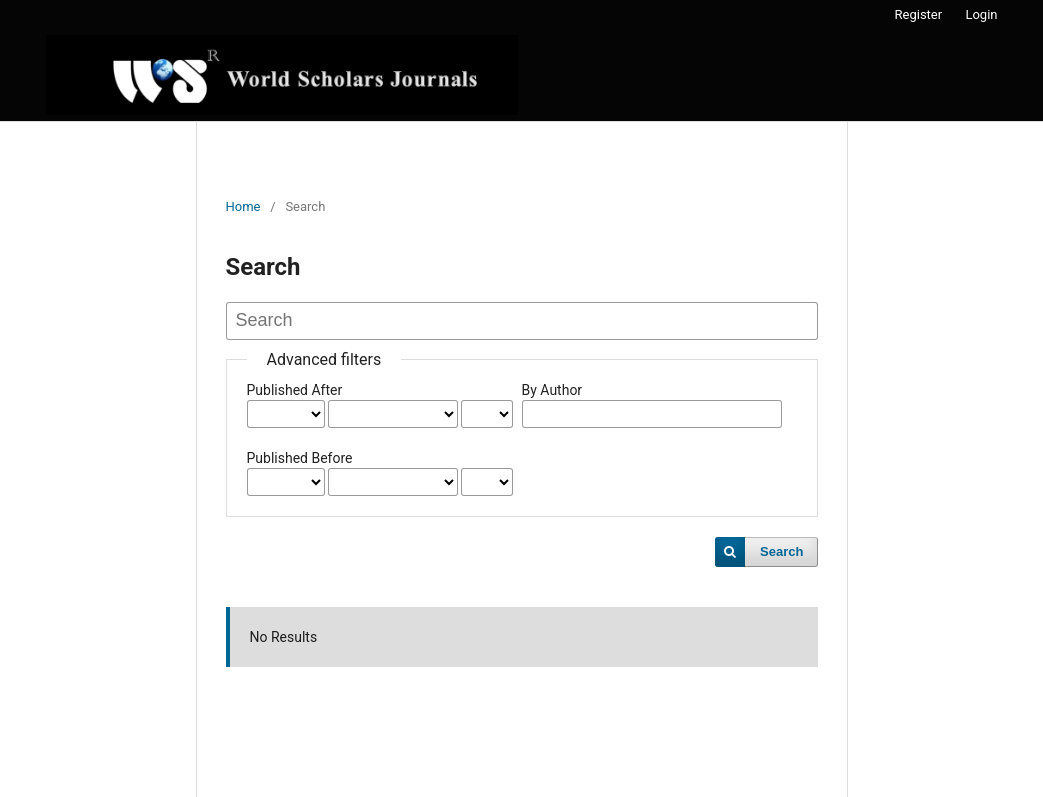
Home (243, 206)
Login (981, 14)
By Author (552, 390)
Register (919, 14)
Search (781, 551)
